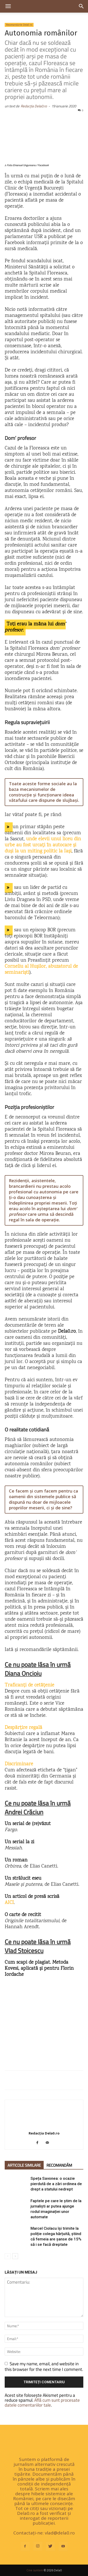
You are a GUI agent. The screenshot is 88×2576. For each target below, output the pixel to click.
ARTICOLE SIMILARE (24, 2165)
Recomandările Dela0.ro (19, 24)
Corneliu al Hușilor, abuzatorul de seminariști (41, 969)
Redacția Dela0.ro (34, 106)
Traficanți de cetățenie (30, 1685)
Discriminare (19, 1764)
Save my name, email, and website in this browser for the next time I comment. (44, 2366)
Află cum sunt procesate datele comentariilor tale (42, 2402)
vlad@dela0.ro (60, 2533)
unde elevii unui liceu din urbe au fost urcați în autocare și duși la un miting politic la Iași (43, 845)
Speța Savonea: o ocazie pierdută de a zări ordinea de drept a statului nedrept (56, 2183)
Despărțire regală (24, 1727)
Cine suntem (35, 2570)
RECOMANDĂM (59, 2165)
